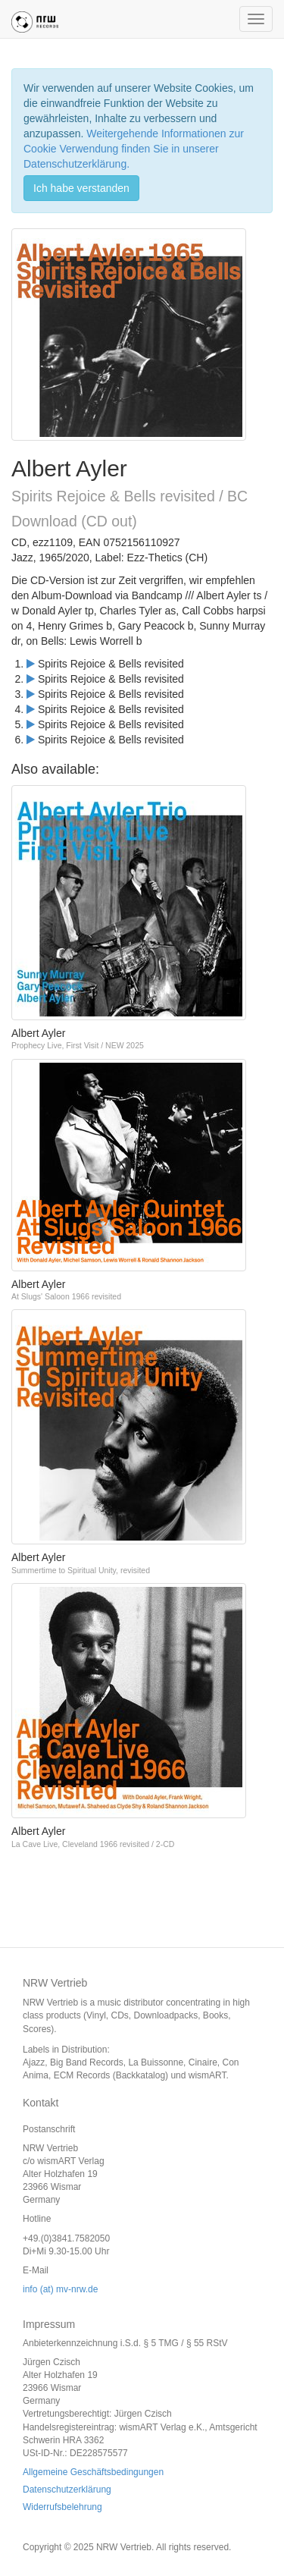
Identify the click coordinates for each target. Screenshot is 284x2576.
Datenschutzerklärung (67, 2489)
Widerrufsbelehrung (62, 2507)
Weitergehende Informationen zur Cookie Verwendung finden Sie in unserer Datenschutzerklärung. (133, 148)
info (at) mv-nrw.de (60, 2289)
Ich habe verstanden (81, 188)
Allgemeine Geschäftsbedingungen (93, 2472)
